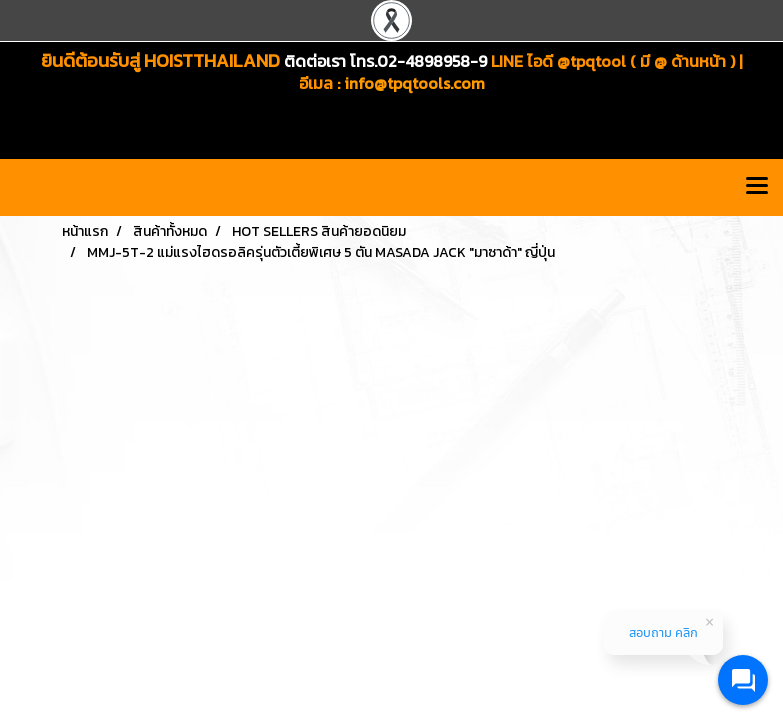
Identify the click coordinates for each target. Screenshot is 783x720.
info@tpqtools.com (414, 83)
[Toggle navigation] (757, 187)
